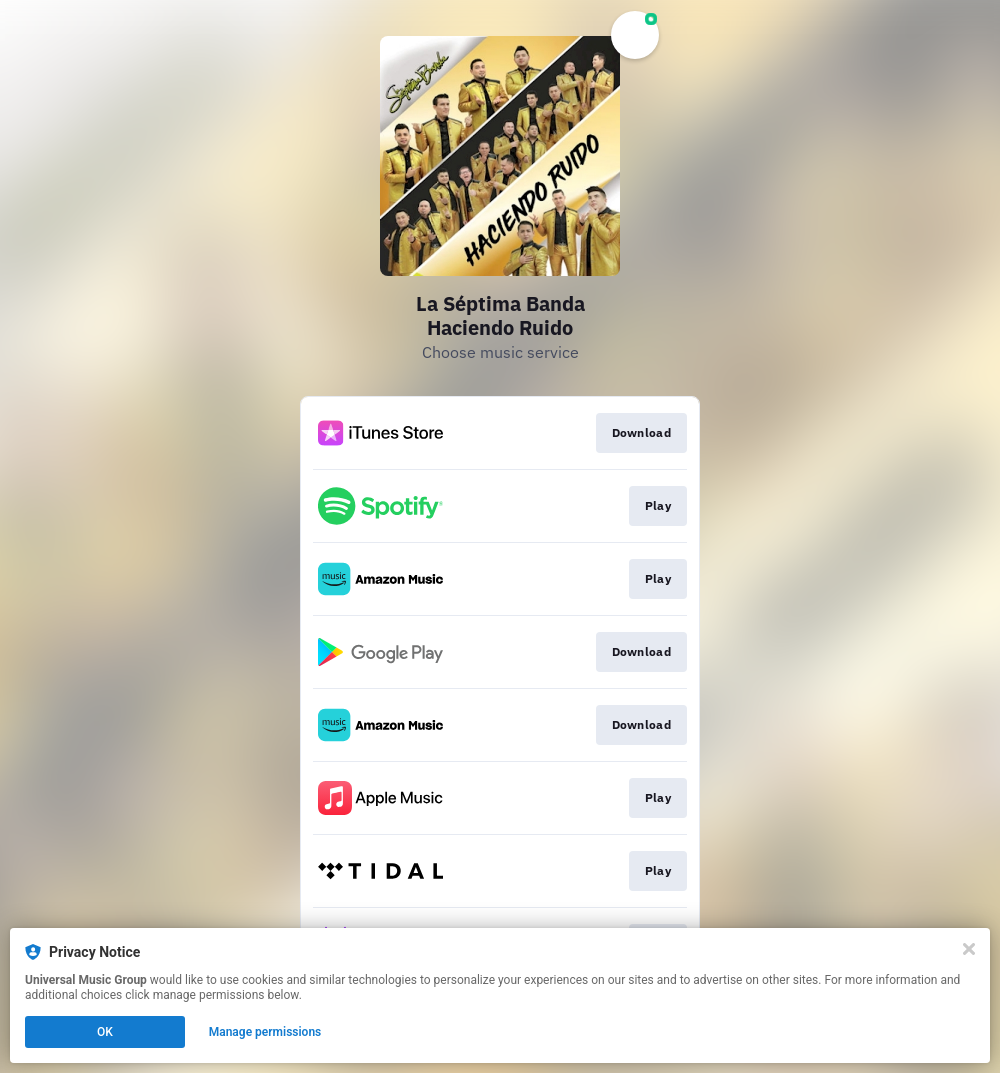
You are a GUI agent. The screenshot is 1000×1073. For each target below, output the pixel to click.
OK (105, 1032)
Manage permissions (265, 1032)
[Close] (969, 949)
